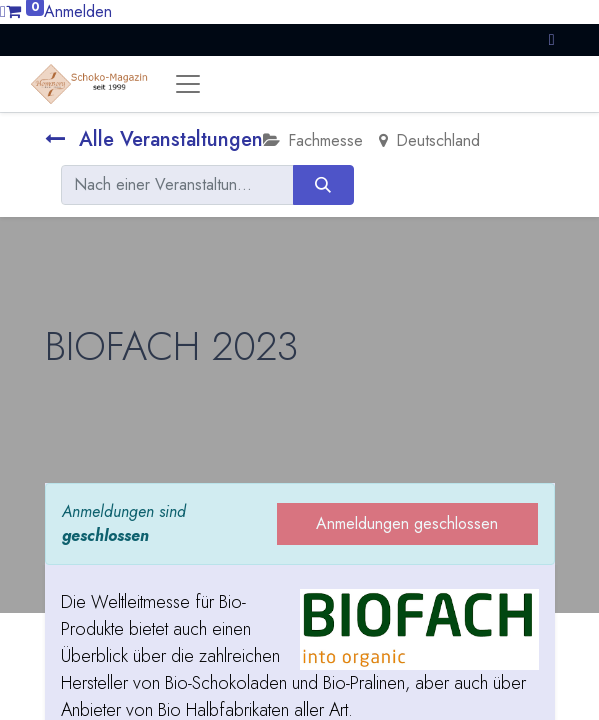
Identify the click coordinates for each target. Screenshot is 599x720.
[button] (552, 39)
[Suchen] (323, 185)
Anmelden (78, 11)
